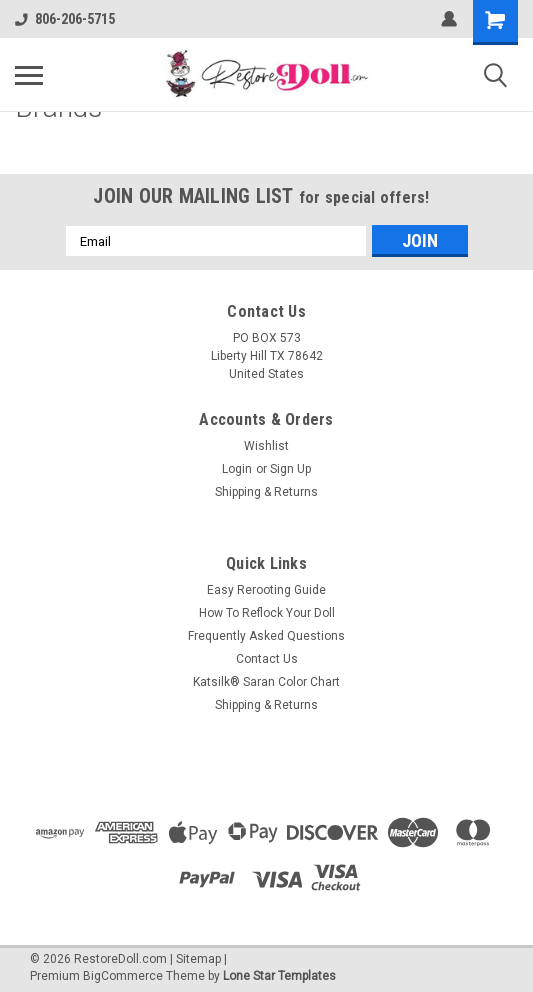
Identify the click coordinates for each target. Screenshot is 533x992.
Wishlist (266, 446)
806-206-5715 (65, 19)
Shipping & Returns (266, 492)
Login (237, 469)
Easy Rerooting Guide (266, 590)
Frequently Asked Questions (266, 636)
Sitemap (198, 959)
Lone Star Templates (279, 976)
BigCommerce (123, 976)
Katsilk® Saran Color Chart (266, 682)
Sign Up (290, 469)
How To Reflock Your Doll (267, 613)
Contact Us (267, 659)
